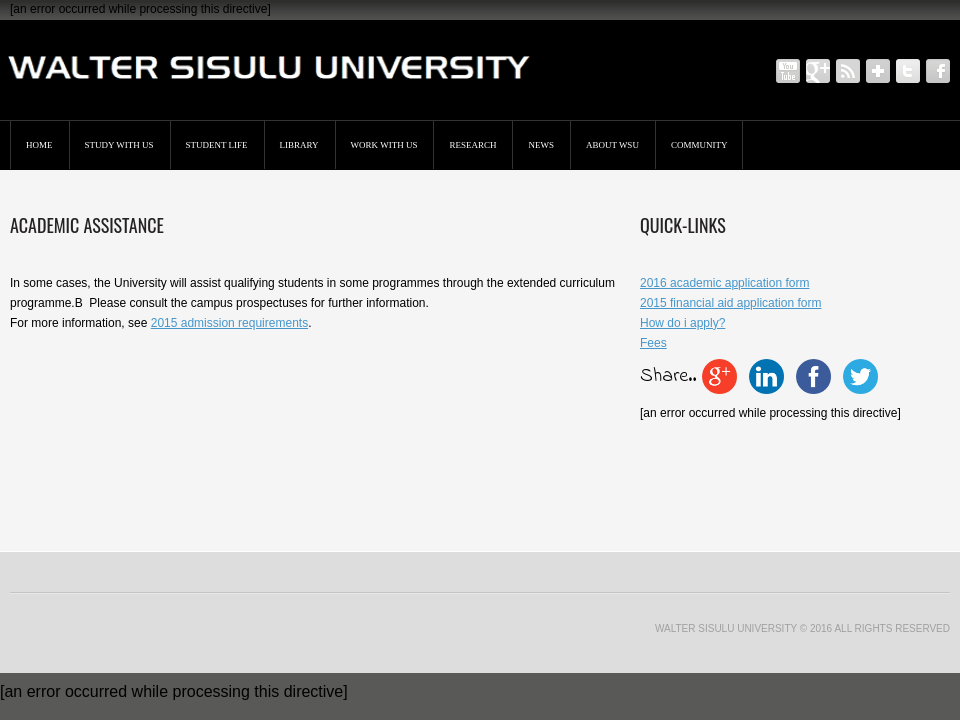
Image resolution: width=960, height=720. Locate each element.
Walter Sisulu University (726, 628)
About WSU (612, 145)
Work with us (384, 145)
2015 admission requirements (229, 323)
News (541, 145)
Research (472, 145)
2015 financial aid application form (730, 303)
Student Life (217, 145)
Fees (653, 343)
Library (299, 145)
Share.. (668, 376)
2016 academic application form (724, 283)
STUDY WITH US (119, 145)
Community (699, 145)
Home (39, 145)
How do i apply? (682, 323)
